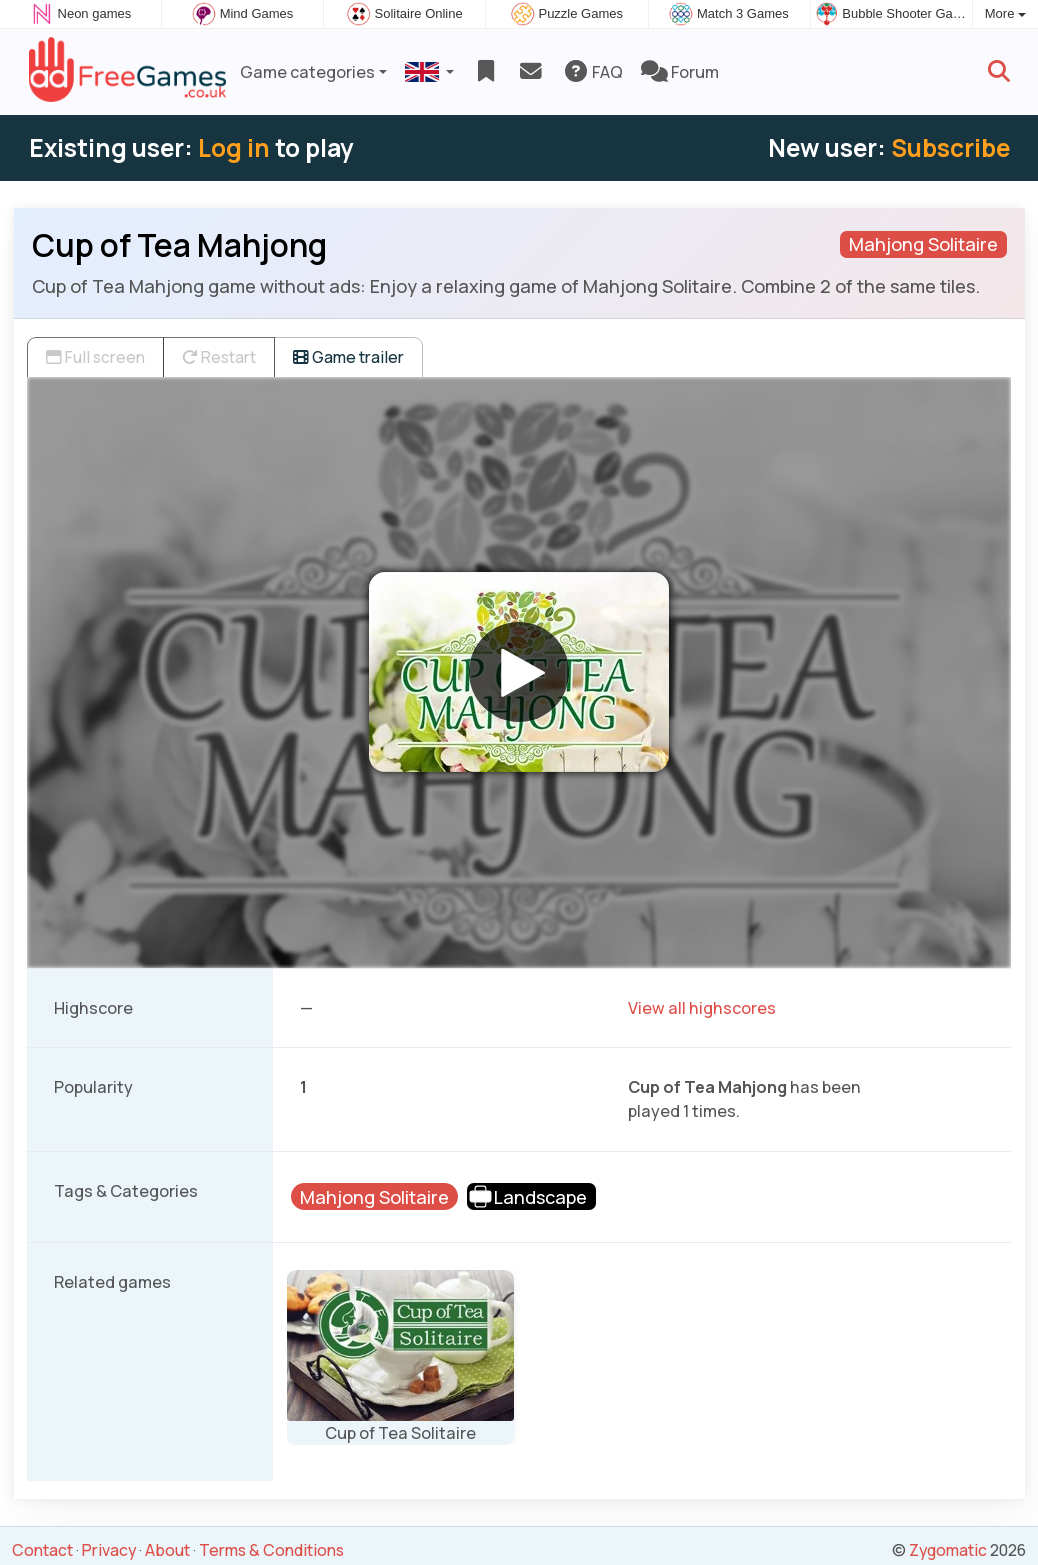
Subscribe (950, 147)
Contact (42, 1550)
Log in (234, 147)
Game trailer (348, 357)
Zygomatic (948, 1550)
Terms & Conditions (271, 1550)
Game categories (307, 72)
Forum (680, 72)
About (167, 1550)
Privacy (109, 1550)
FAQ (592, 72)
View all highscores (702, 1008)
